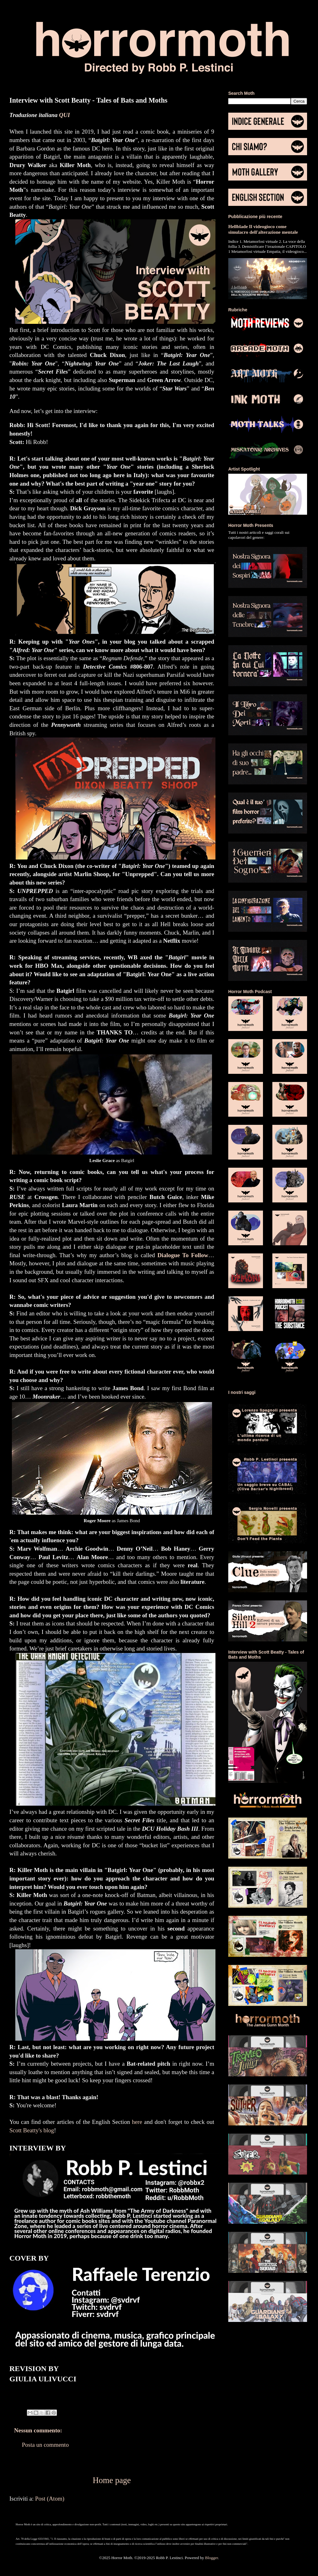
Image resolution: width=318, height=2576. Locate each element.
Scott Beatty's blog (31, 2130)
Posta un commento (45, 2444)
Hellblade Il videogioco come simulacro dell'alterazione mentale (263, 229)
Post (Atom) (49, 2498)
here (137, 2122)
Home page (112, 2480)
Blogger (211, 2557)
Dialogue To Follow (182, 1255)
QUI (64, 115)
